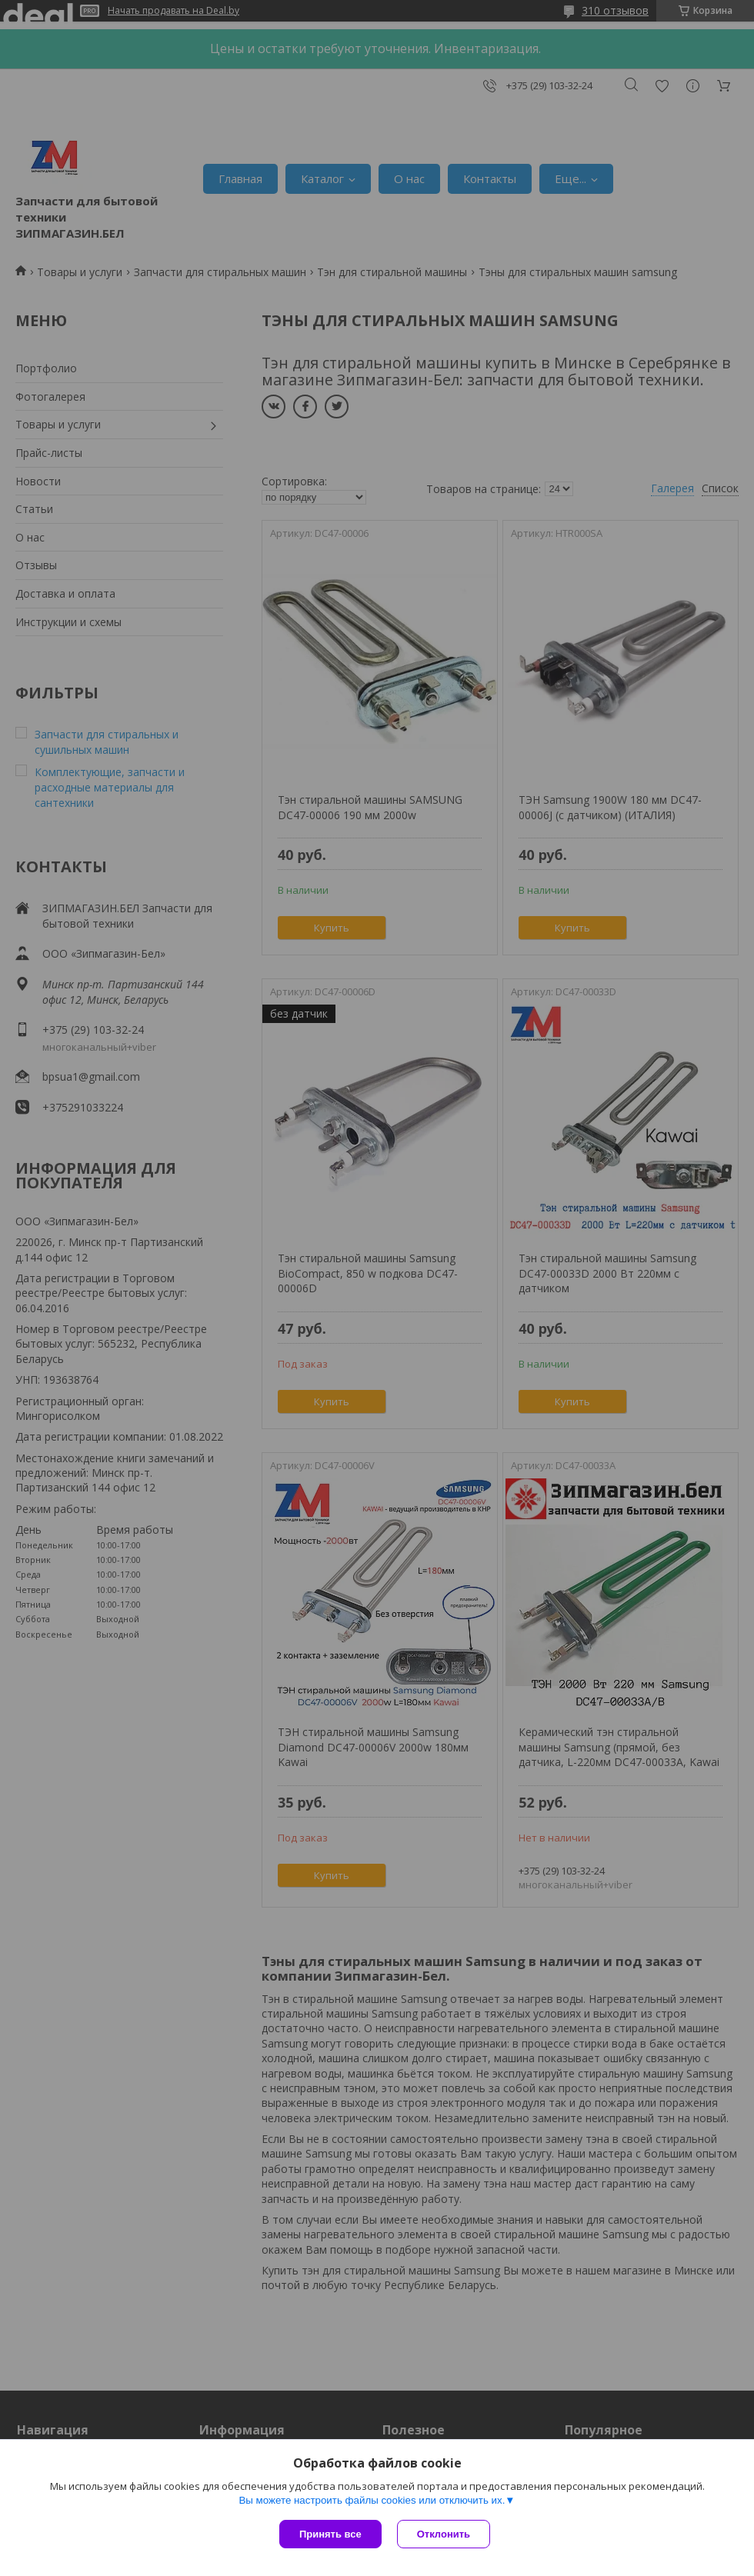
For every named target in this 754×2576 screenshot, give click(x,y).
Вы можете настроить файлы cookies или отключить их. (372, 2500)
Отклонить (443, 2534)
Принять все (330, 2534)
